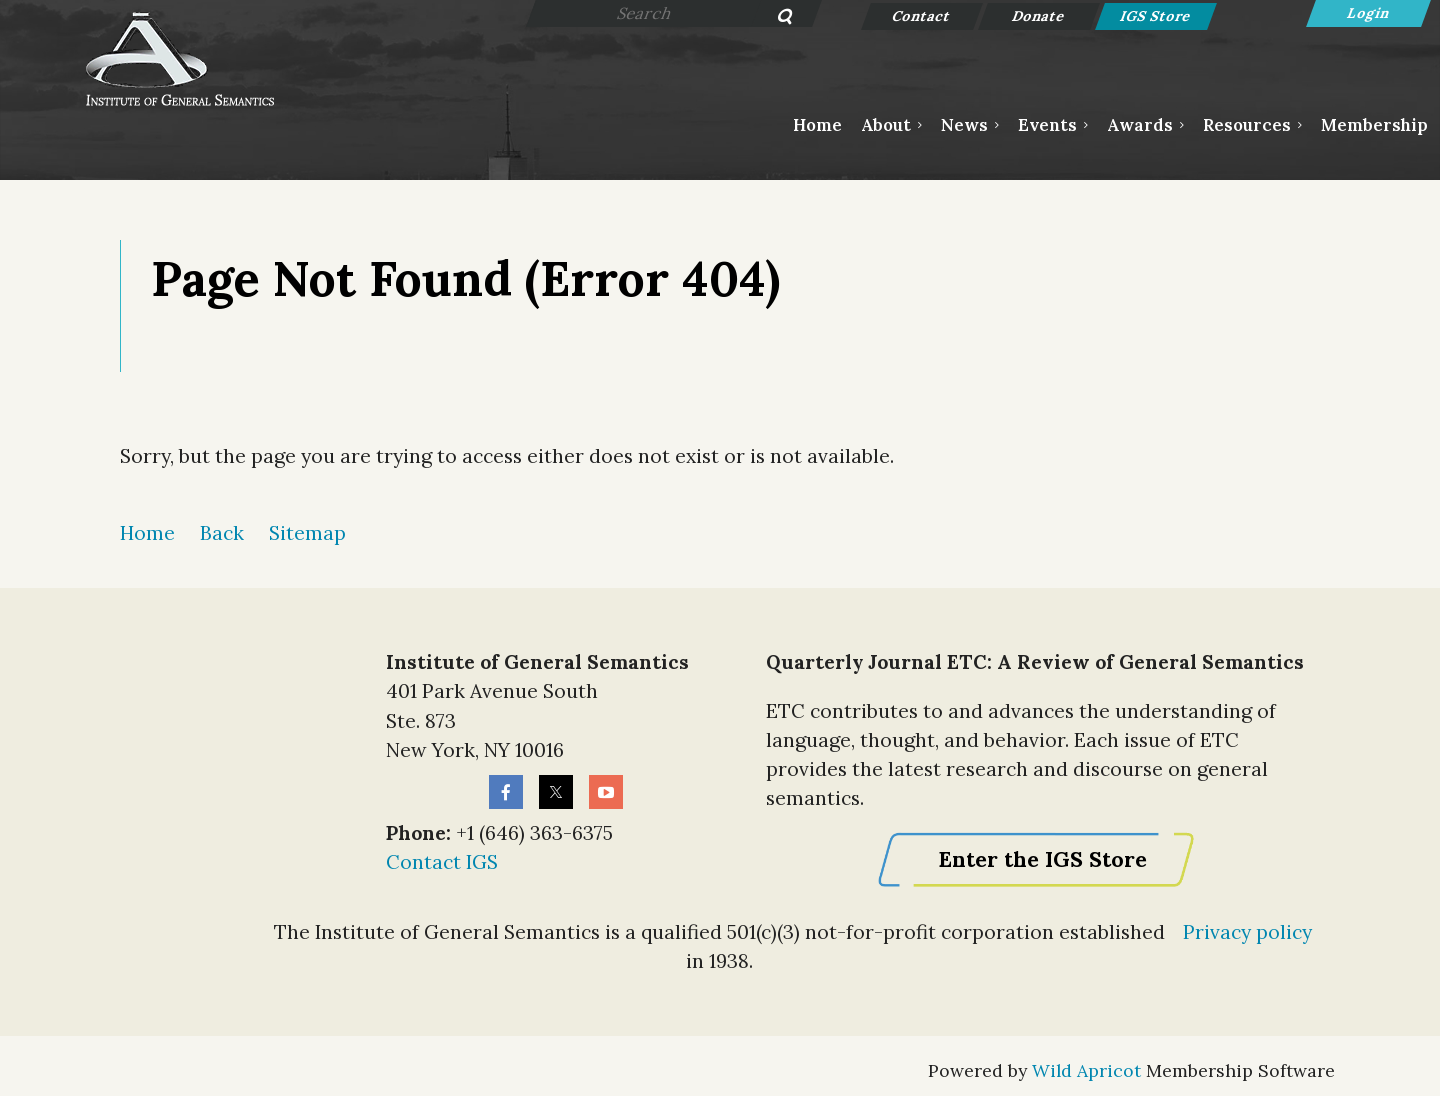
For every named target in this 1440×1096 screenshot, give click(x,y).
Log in (1368, 13)
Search (774, 18)
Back (222, 533)
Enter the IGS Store (1042, 859)
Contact (922, 16)
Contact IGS (442, 862)
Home (147, 533)
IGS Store (1156, 16)
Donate (1039, 16)
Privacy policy (1247, 932)
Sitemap (307, 533)
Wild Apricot (1086, 1070)
